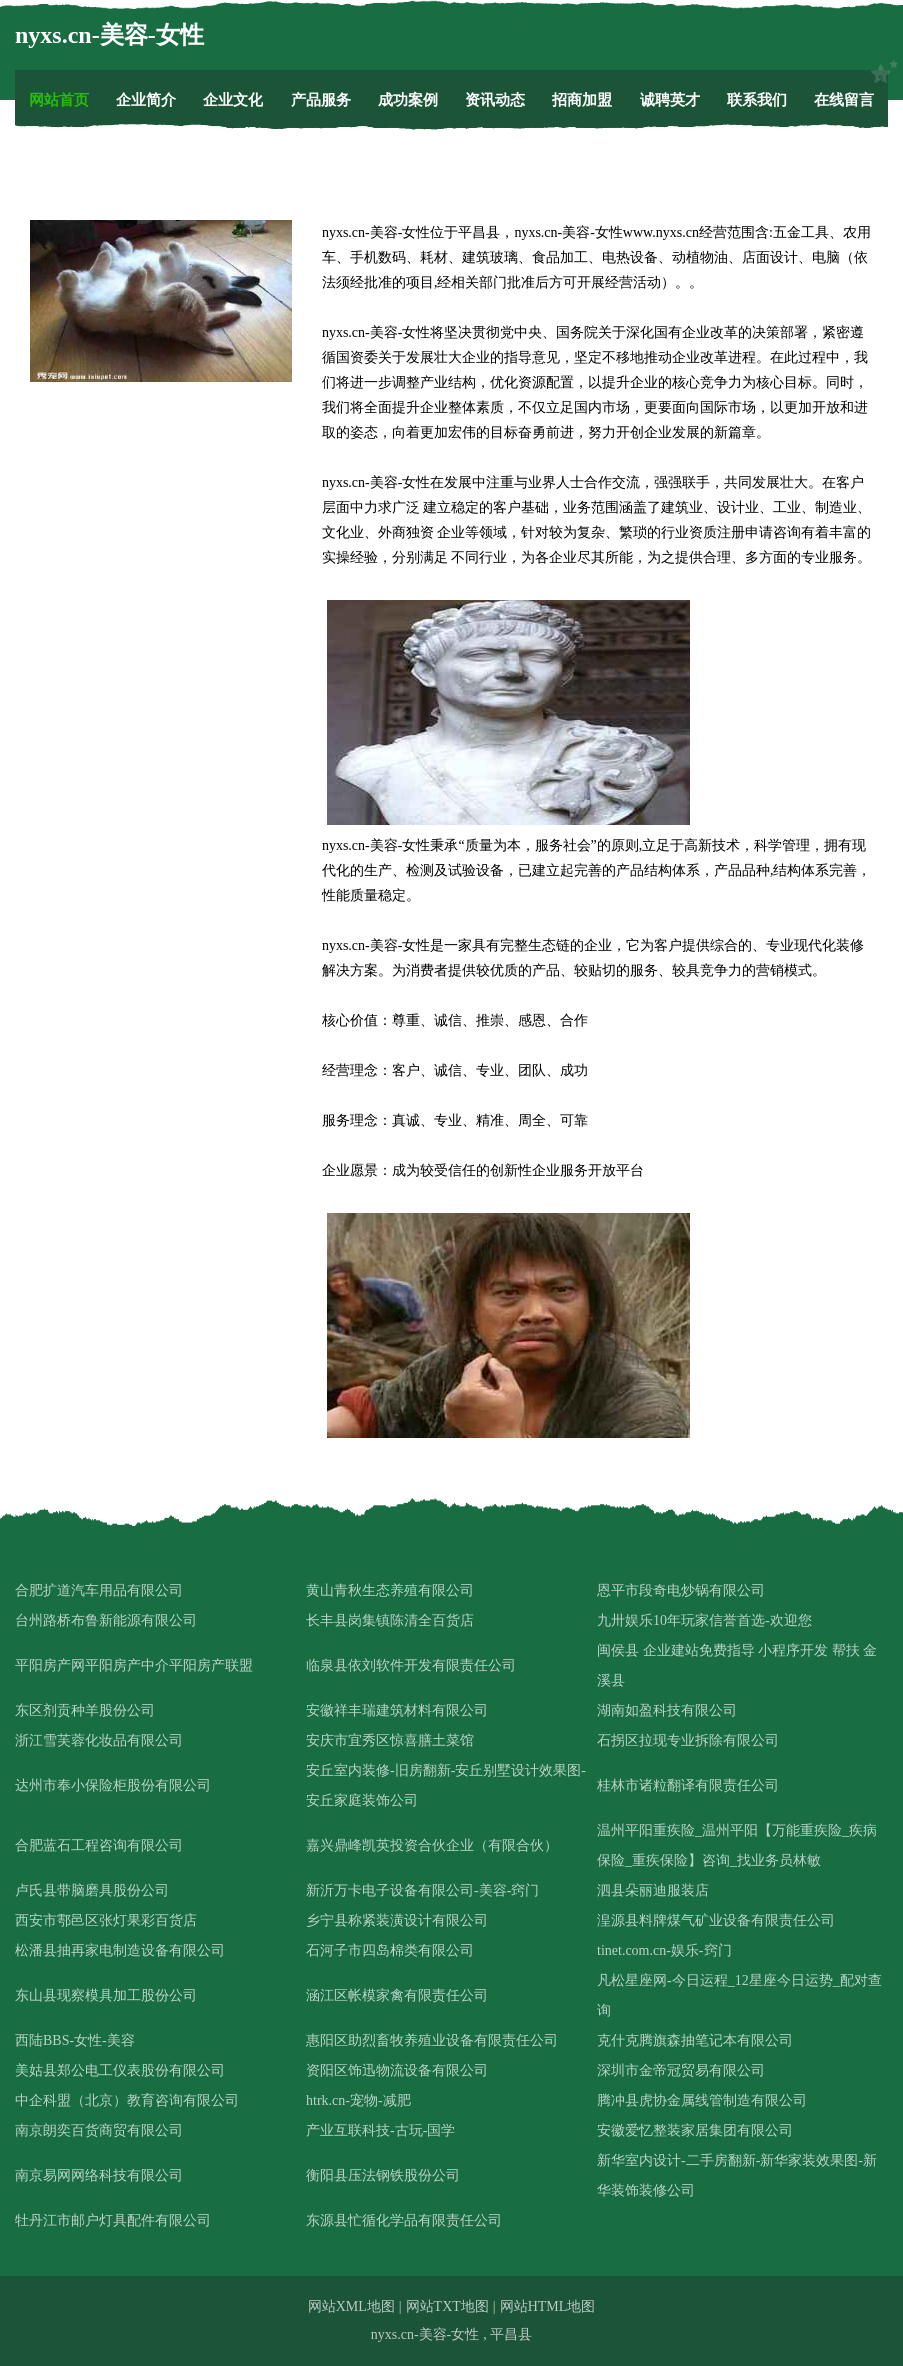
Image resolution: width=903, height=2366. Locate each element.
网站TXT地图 (447, 2306)
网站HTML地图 (548, 2306)
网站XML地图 (351, 2306)
